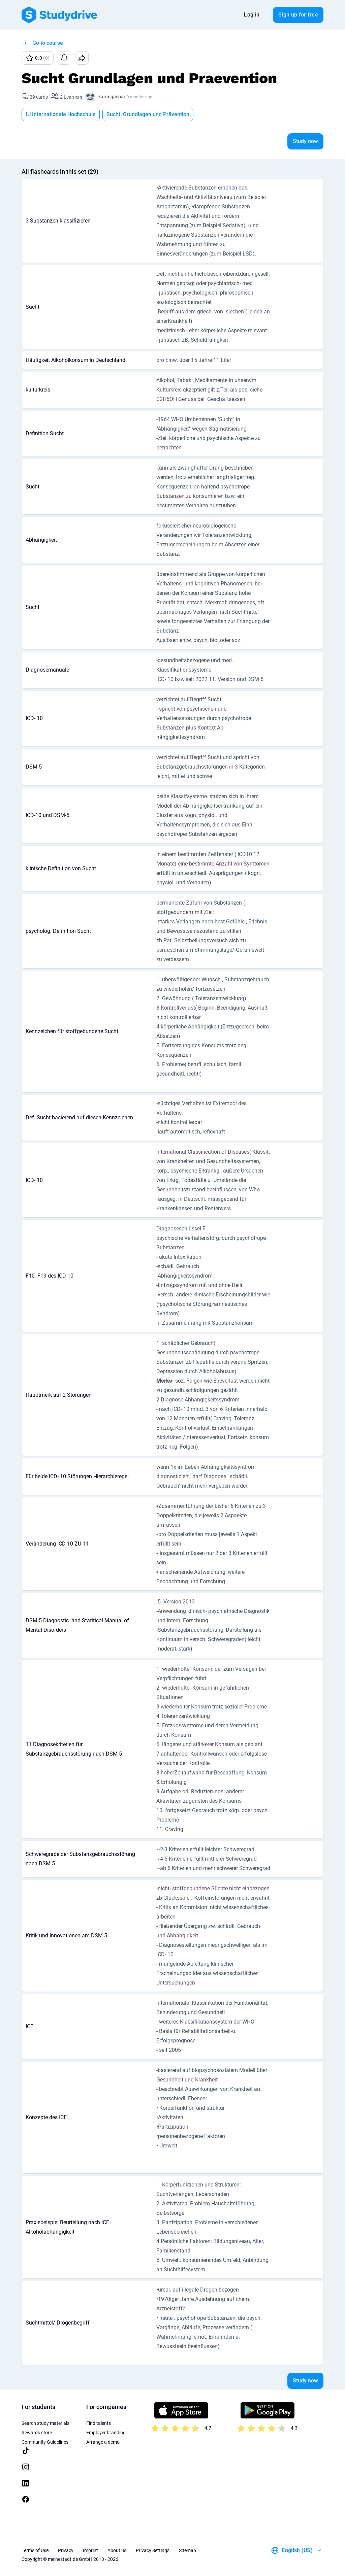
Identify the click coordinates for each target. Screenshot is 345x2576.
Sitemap (187, 2550)
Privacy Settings (152, 2550)
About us (116, 2550)
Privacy (65, 2550)
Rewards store (37, 2432)
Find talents (98, 2423)
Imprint (90, 2550)
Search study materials (45, 2423)
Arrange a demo (103, 2442)
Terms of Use (35, 2550)
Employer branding (106, 2432)
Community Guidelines (45, 2442)
